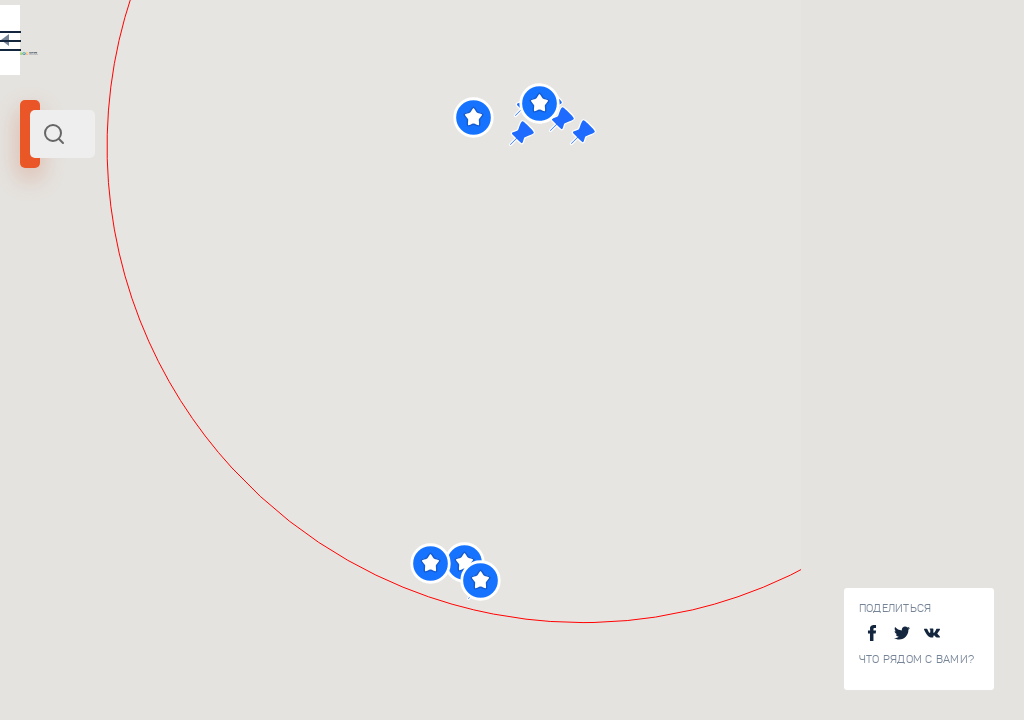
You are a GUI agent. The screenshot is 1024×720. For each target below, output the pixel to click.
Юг (201, 273)
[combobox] (270, 134)
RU (396, 44)
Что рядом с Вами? (916, 659)
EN (439, 44)
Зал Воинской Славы (298, 694)
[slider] (54, 363)
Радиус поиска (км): (74, 330)
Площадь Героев (284, 561)
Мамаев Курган (74, 273)
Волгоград (157, 273)
